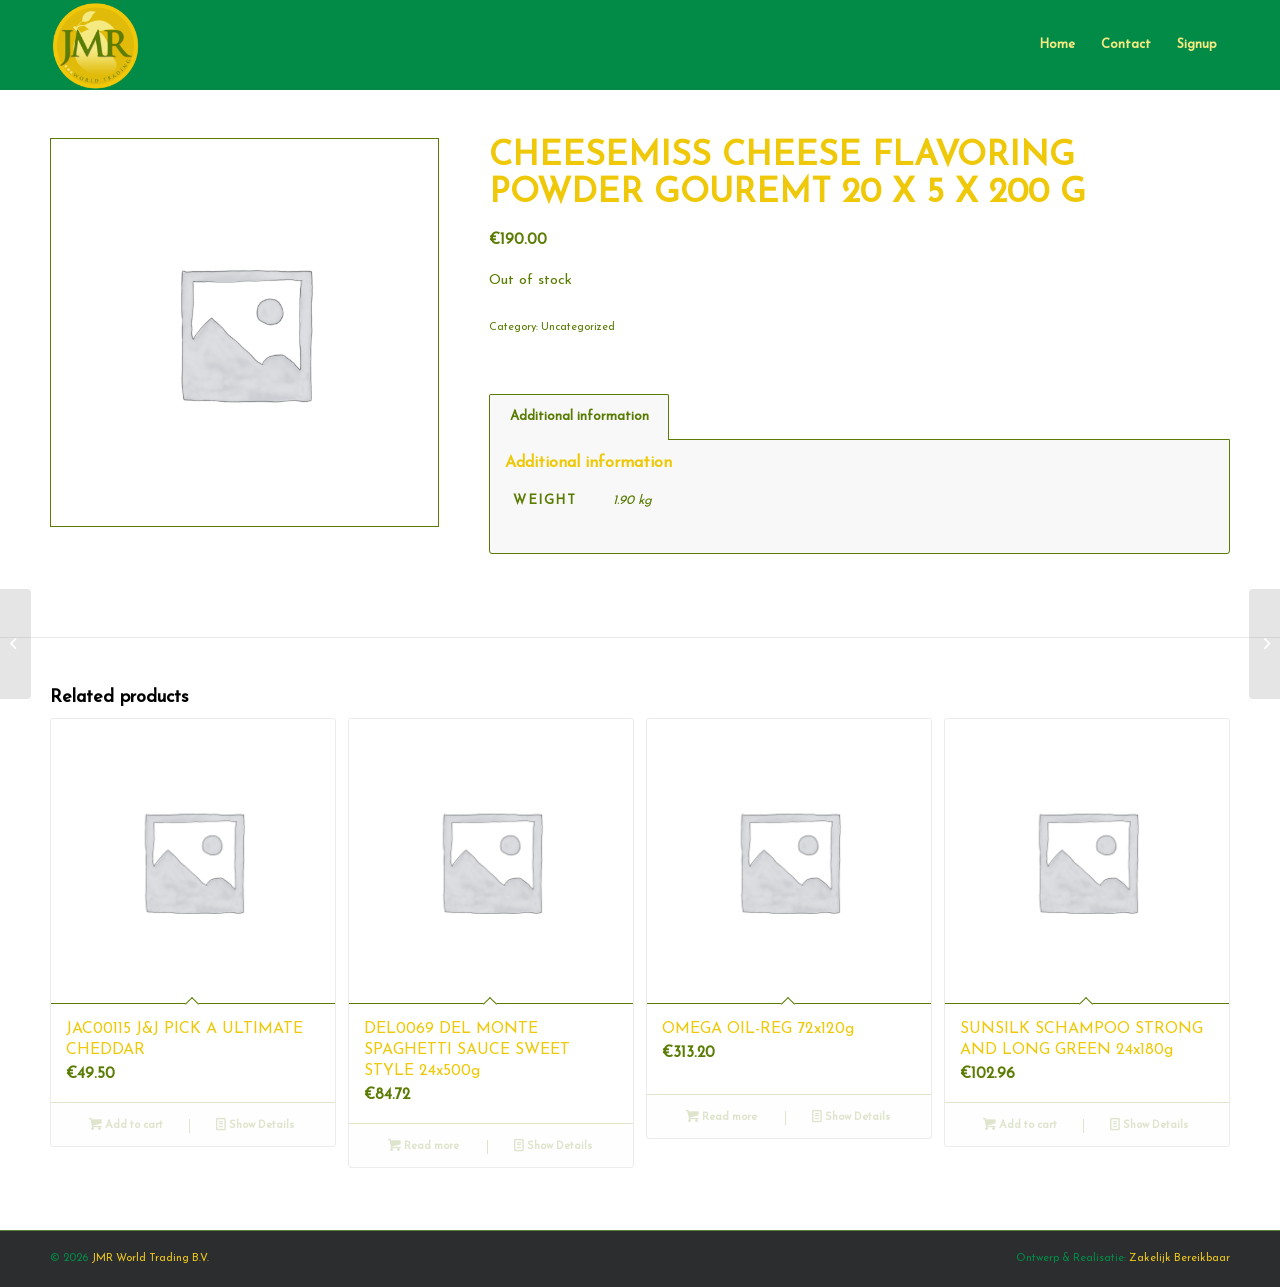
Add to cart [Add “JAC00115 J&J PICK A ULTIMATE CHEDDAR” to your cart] (126, 1125)
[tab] (579, 417)
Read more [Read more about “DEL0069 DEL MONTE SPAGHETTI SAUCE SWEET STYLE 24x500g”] (423, 1146)
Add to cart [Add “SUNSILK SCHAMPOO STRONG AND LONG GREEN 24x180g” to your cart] (1020, 1125)
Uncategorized (578, 327)
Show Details (255, 1125)
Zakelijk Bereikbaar (1179, 1258)
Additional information (579, 416)
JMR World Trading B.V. (150, 1258)
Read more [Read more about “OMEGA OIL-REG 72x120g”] (721, 1117)
